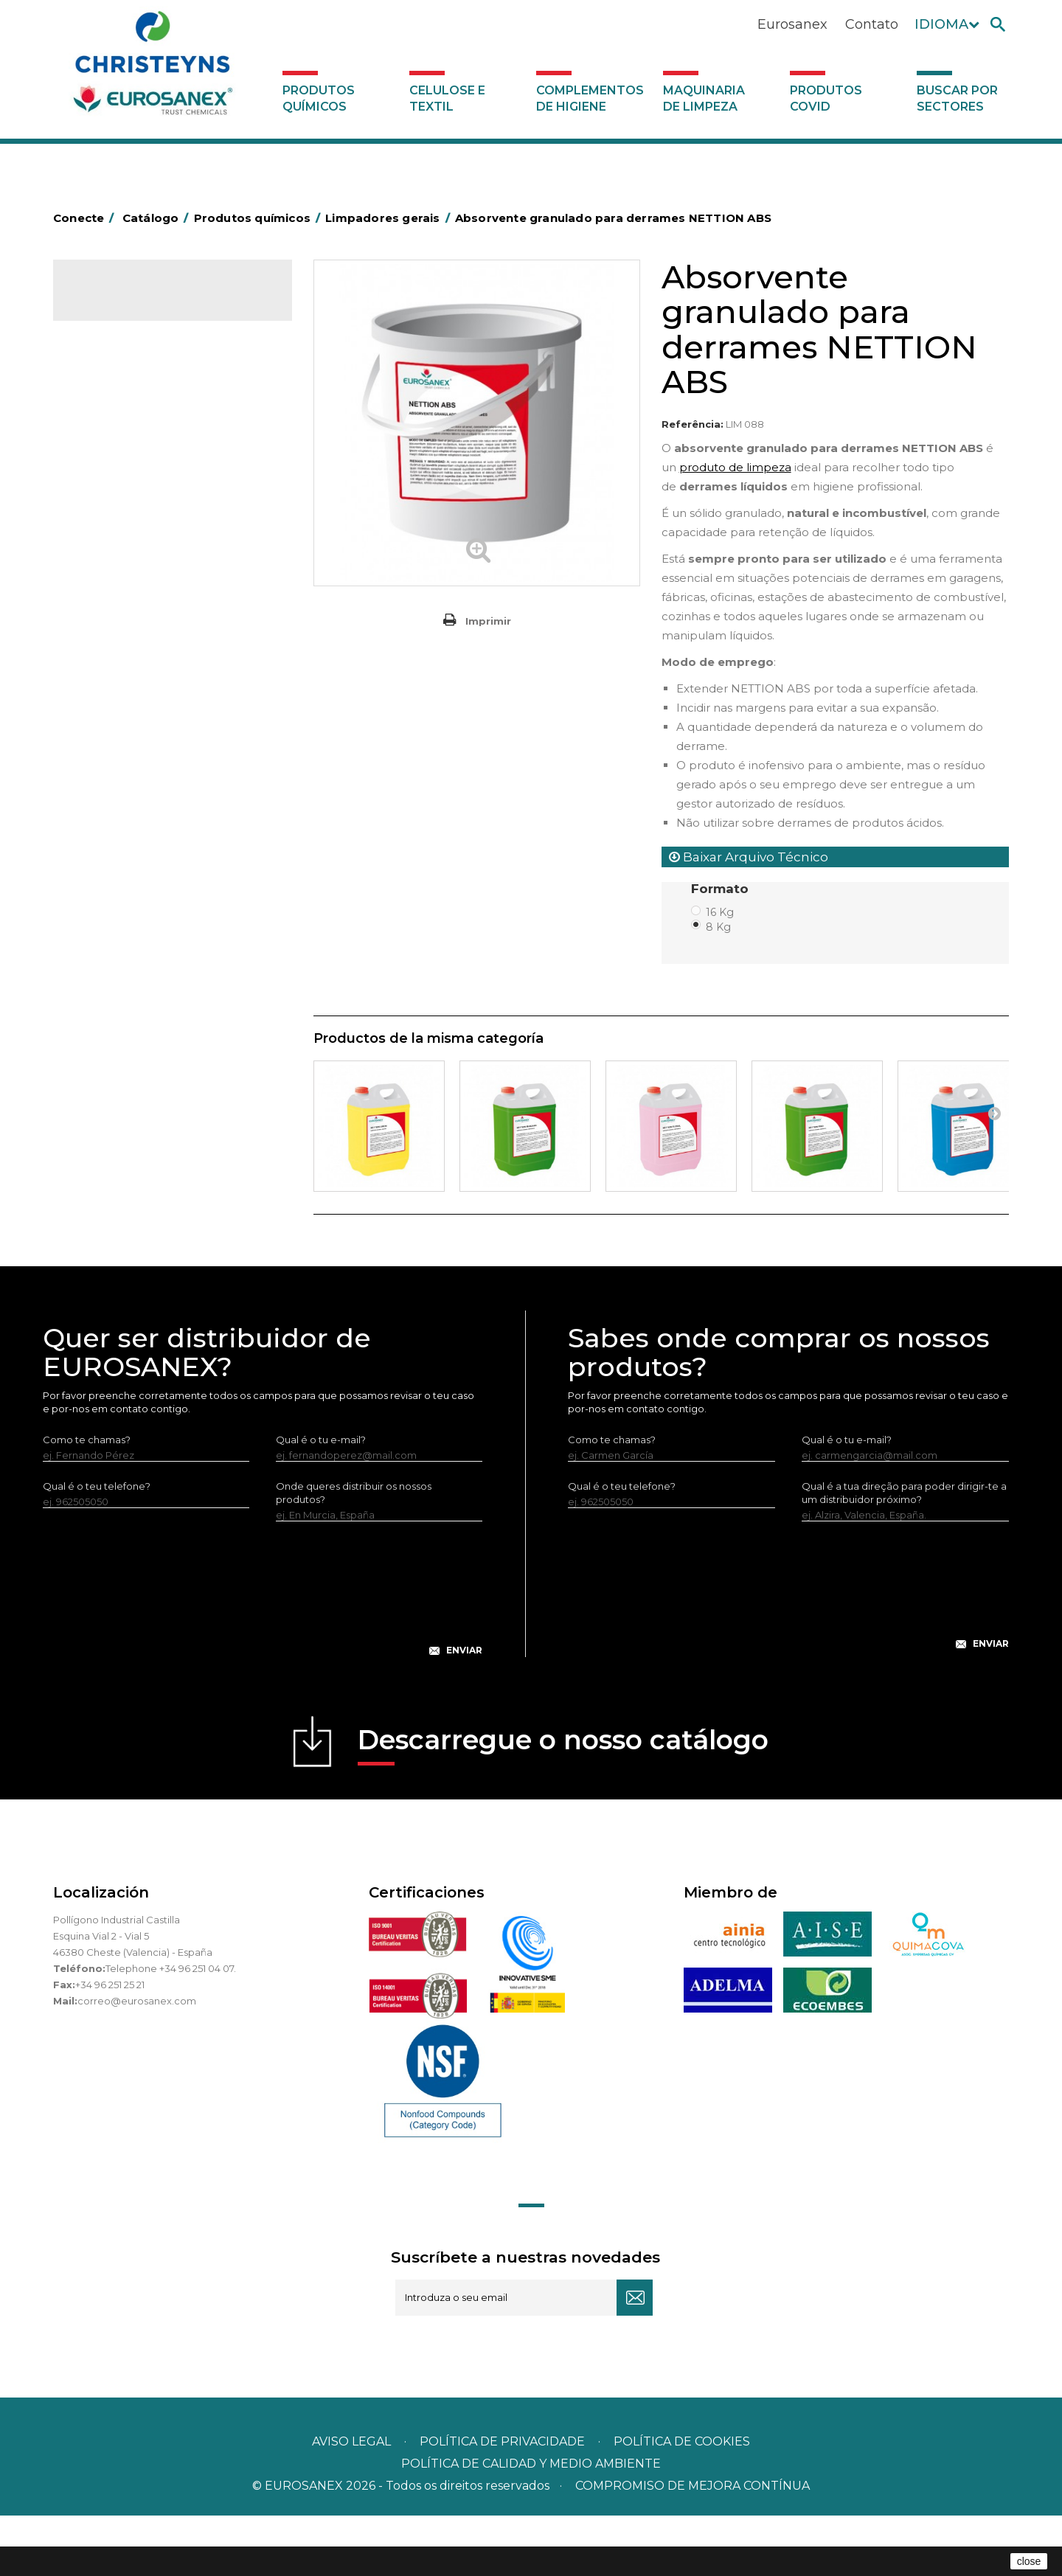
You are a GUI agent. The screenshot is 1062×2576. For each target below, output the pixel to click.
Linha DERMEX (116, 835)
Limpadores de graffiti (134, 767)
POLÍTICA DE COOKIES (682, 2502)
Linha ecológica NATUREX (143, 858)
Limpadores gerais (125, 790)
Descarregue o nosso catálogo (563, 1805)
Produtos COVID (826, 98)
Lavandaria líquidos (127, 585)
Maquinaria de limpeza (704, 98)
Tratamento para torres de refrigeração (142, 984)
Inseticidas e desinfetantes (144, 539)
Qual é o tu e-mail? (321, 1500)
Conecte (86, 218)
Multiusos (103, 904)
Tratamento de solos (130, 950)
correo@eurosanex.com (136, 2061)
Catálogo (122, 302)
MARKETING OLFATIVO (135, 356)
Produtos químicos (318, 98)
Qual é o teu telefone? (96, 1546)
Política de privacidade (502, 2502)
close (1029, 2561)
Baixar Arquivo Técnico (748, 857)
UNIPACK (103, 1018)
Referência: (692, 424)
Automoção (110, 402)
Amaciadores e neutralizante (150, 630)
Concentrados (115, 425)
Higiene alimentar (124, 493)
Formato (721, 888)
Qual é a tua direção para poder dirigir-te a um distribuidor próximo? (904, 1553)
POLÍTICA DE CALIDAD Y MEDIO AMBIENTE (531, 2524)
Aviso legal (351, 2502)
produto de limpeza (735, 467)
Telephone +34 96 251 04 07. (170, 2029)
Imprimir (488, 621)
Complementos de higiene (590, 98)
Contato (871, 24)
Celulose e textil (447, 98)
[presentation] (262, 1661)
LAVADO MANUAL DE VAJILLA (152, 699)
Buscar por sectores (957, 98)
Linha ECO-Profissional (135, 881)
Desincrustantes (120, 470)
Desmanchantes (121, 562)
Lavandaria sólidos (125, 608)
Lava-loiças (108, 676)
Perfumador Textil (123, 653)
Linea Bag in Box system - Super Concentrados (155, 733)
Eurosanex (792, 24)
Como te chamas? (87, 1500)
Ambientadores (119, 379)
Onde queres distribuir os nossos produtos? (353, 1553)
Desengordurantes (126, 448)
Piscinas (100, 927)
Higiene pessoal (119, 516)
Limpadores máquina (132, 813)
